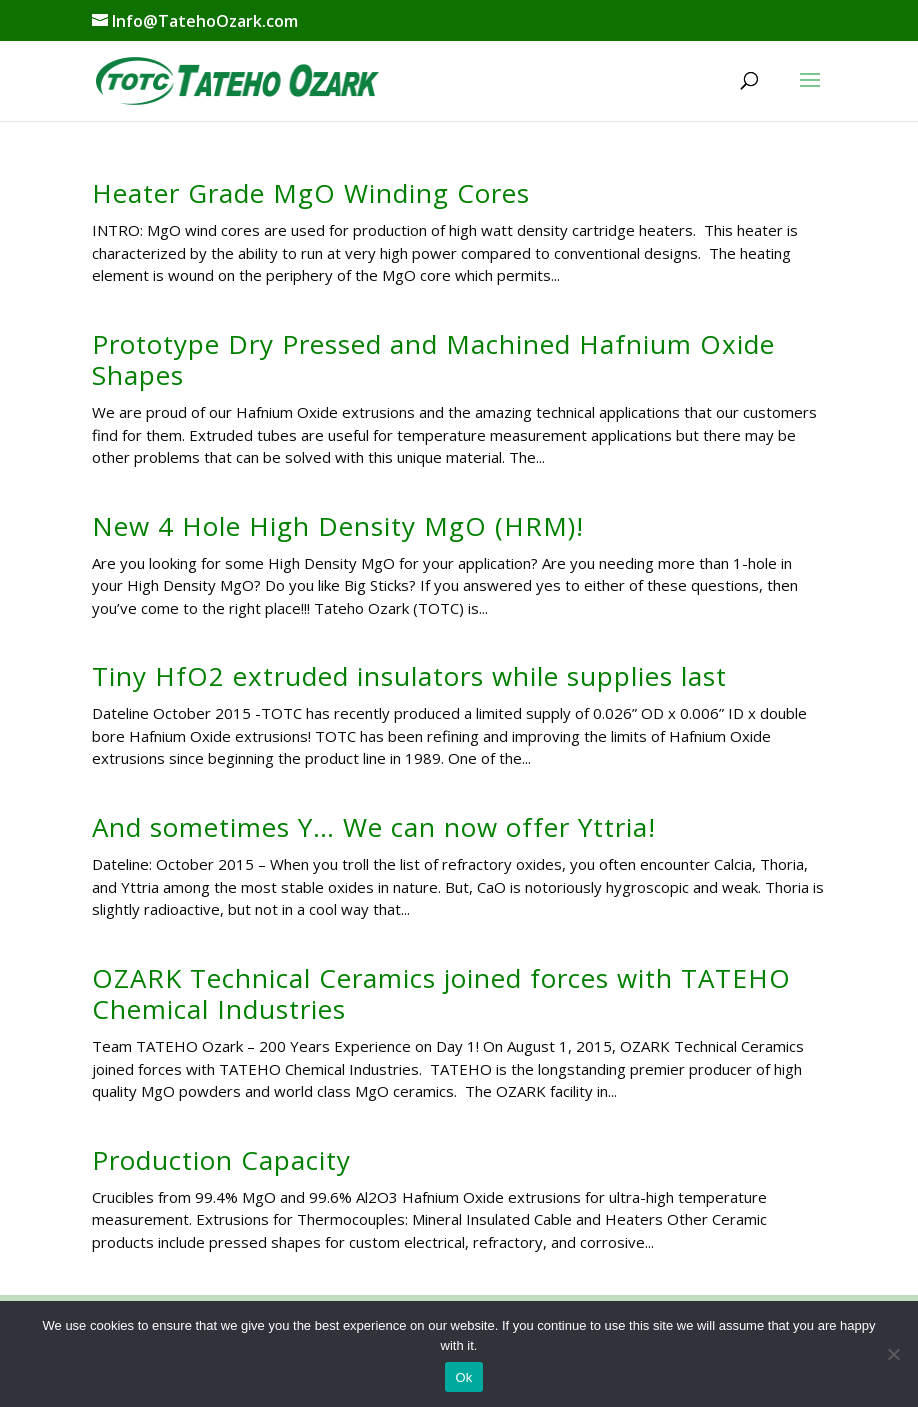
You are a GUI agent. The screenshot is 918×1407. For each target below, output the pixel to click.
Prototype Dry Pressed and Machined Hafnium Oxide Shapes (433, 359)
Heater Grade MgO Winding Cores (311, 193)
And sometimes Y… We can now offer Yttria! (374, 827)
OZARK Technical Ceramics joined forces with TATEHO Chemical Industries (441, 993)
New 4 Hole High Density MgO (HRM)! (338, 526)
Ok (463, 1377)
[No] (893, 1354)
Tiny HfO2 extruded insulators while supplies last (409, 676)
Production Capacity (221, 1160)
